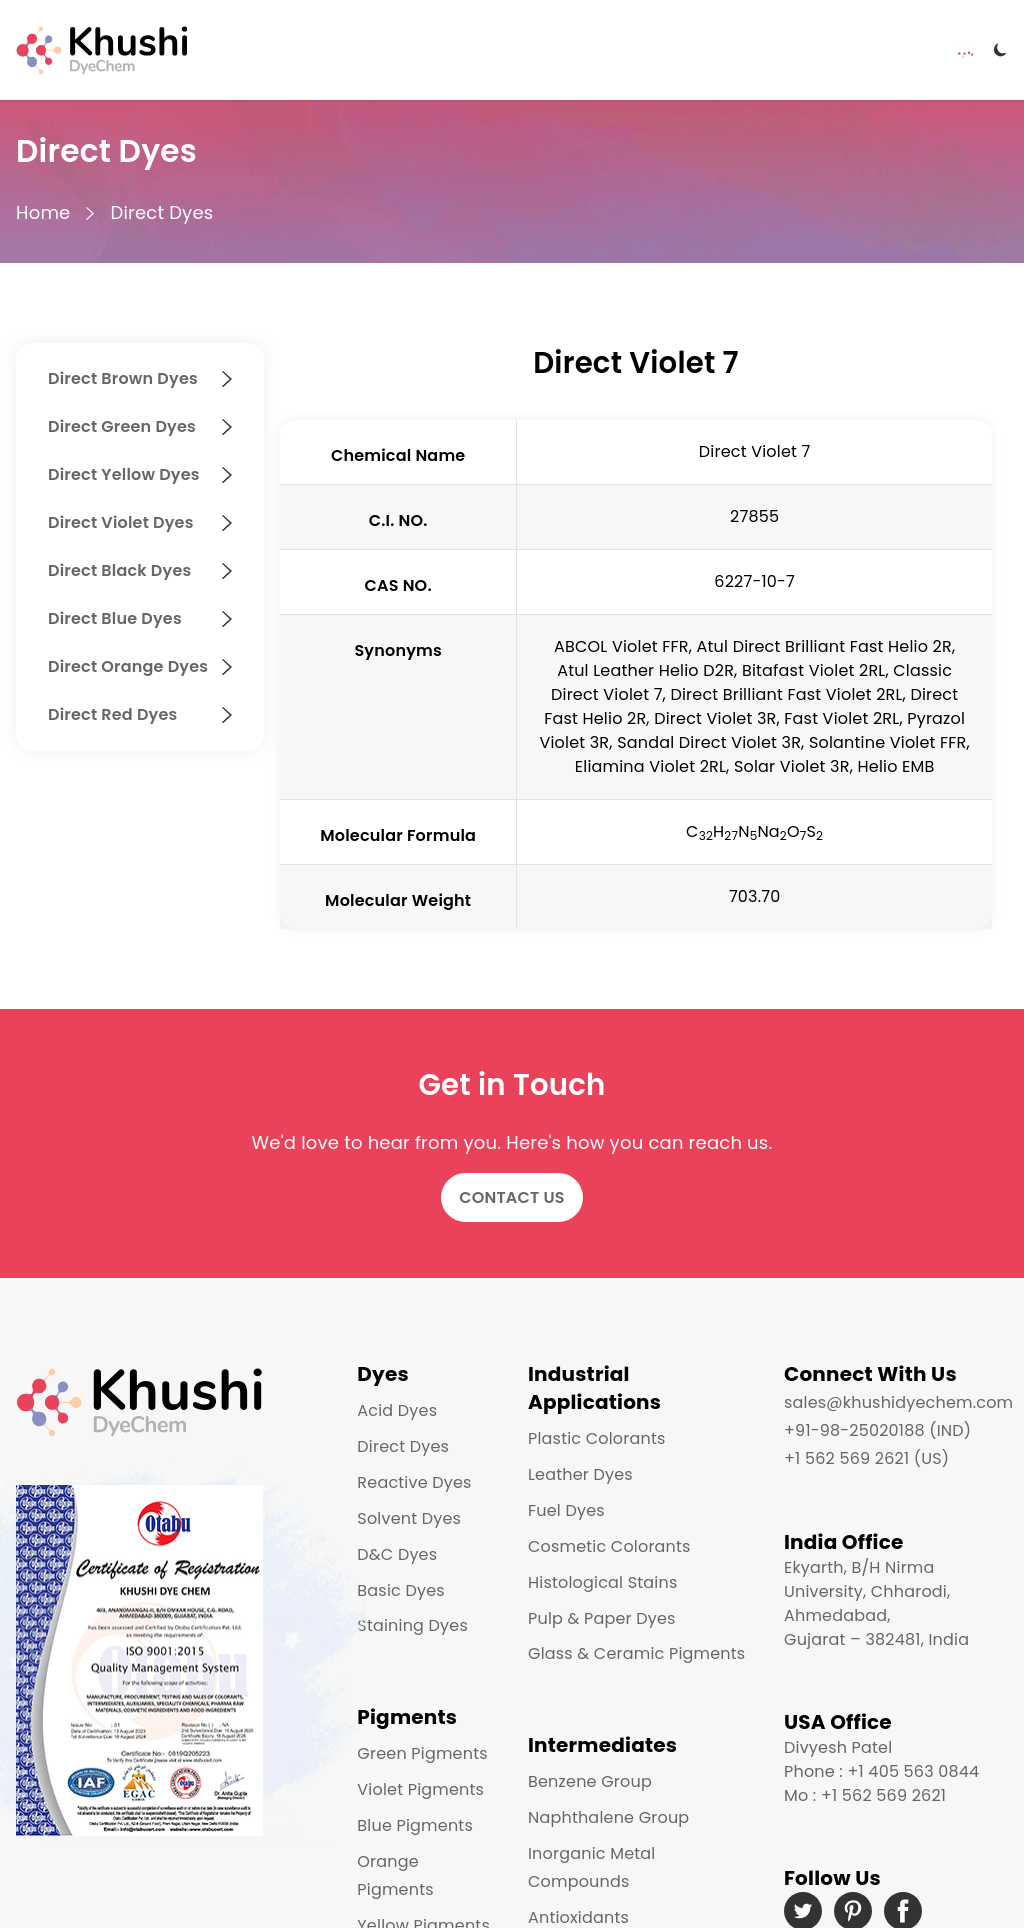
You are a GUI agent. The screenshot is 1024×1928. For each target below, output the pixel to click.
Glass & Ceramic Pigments (636, 1653)
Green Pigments (422, 1753)
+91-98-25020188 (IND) (877, 1430)
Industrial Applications (594, 1388)
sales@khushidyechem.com (898, 1402)
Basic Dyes (401, 1590)
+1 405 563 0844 (913, 1771)
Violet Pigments (420, 1789)
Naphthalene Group (608, 1817)
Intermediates (602, 1745)
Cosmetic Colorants (609, 1546)
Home (43, 212)
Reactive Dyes (414, 1482)
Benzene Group (590, 1781)
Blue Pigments (415, 1825)
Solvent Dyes (409, 1518)
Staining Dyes (412, 1625)
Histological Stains (602, 1582)
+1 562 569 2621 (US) (866, 1458)
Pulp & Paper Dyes (602, 1618)
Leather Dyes (580, 1474)
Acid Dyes (397, 1410)
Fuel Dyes (566, 1510)
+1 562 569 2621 (883, 1795)
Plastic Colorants (596, 1438)
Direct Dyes (161, 212)
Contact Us (512, 1197)
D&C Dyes (397, 1554)
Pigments (407, 1717)
